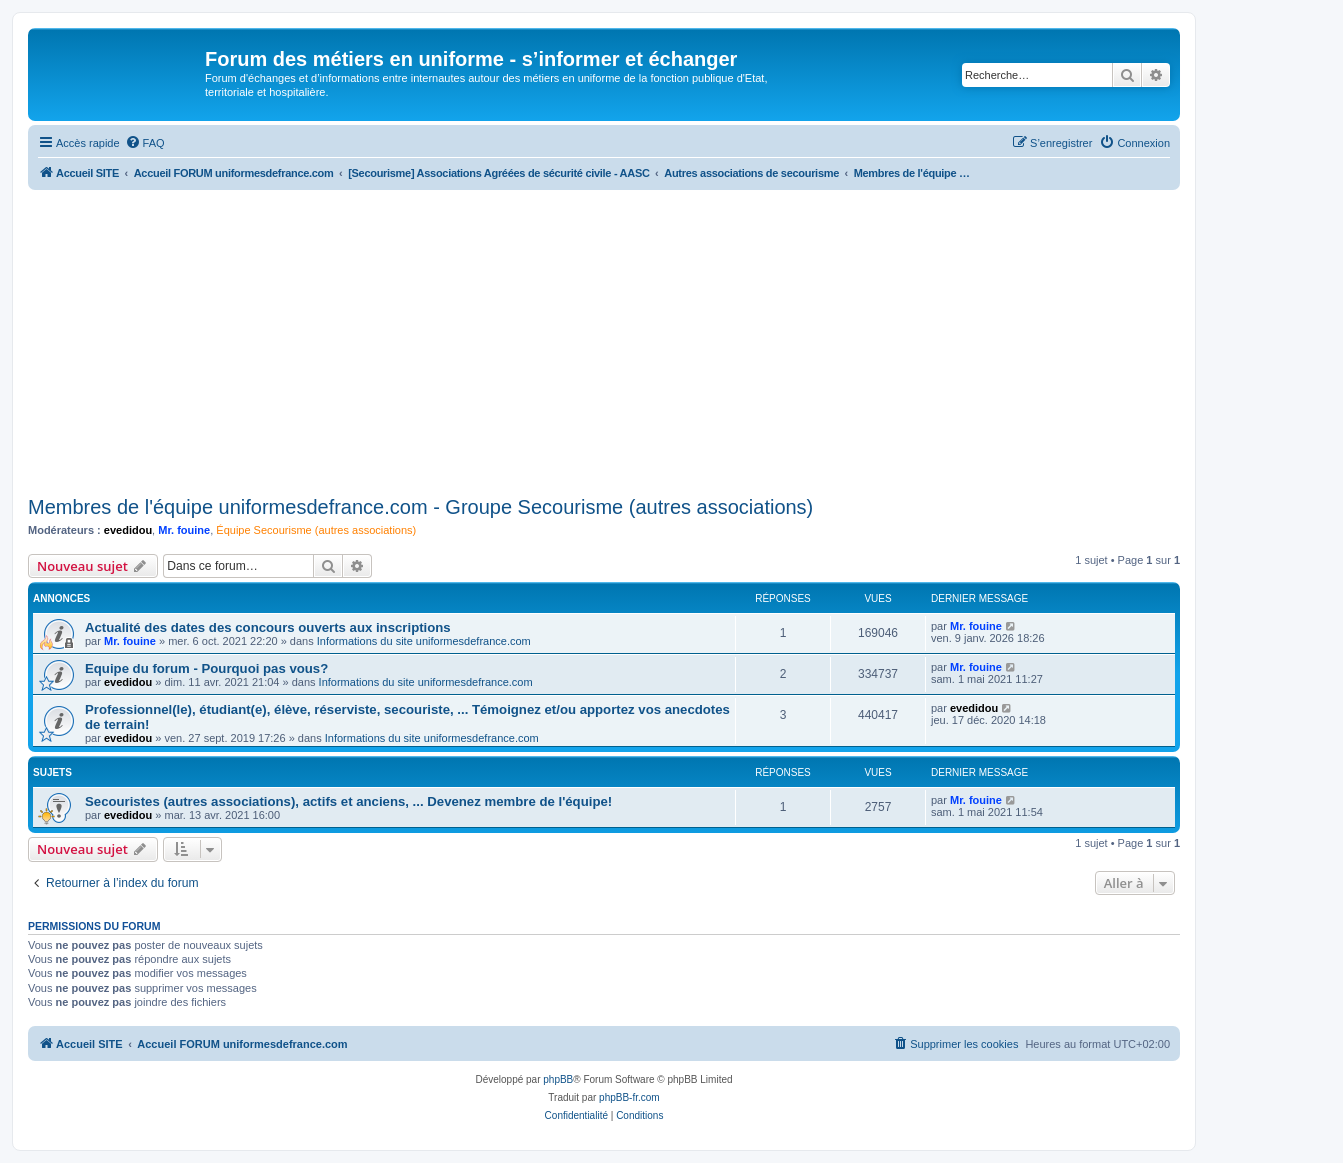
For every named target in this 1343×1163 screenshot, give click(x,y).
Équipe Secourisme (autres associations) (316, 530)
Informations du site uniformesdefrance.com (424, 641)
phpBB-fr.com (629, 1097)
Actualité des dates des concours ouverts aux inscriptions (268, 627)
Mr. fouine (184, 530)
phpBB (558, 1079)
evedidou (128, 530)
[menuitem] (145, 143)
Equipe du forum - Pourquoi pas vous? (206, 668)
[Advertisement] (604, 340)
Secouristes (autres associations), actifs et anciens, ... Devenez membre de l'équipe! (348, 801)
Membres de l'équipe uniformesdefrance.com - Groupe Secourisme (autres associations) (420, 507)
